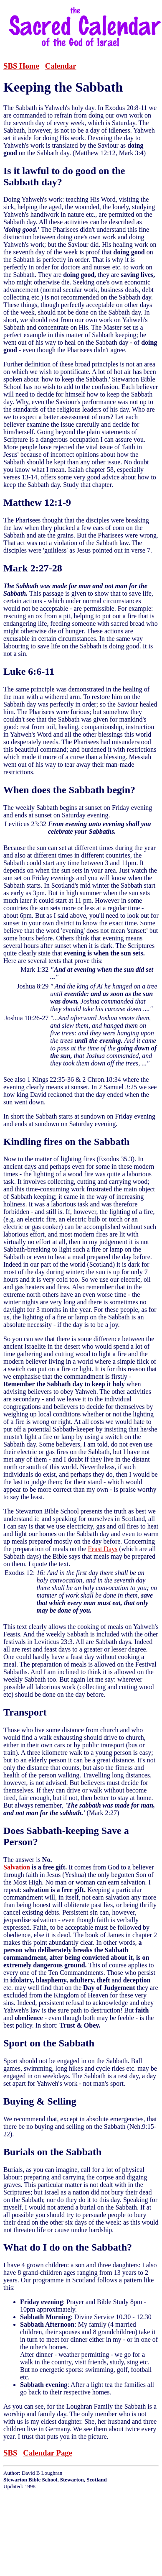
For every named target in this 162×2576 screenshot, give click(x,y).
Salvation (16, 1867)
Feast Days (103, 1548)
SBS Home (21, 65)
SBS (10, 2452)
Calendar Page (47, 2452)
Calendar (60, 65)
